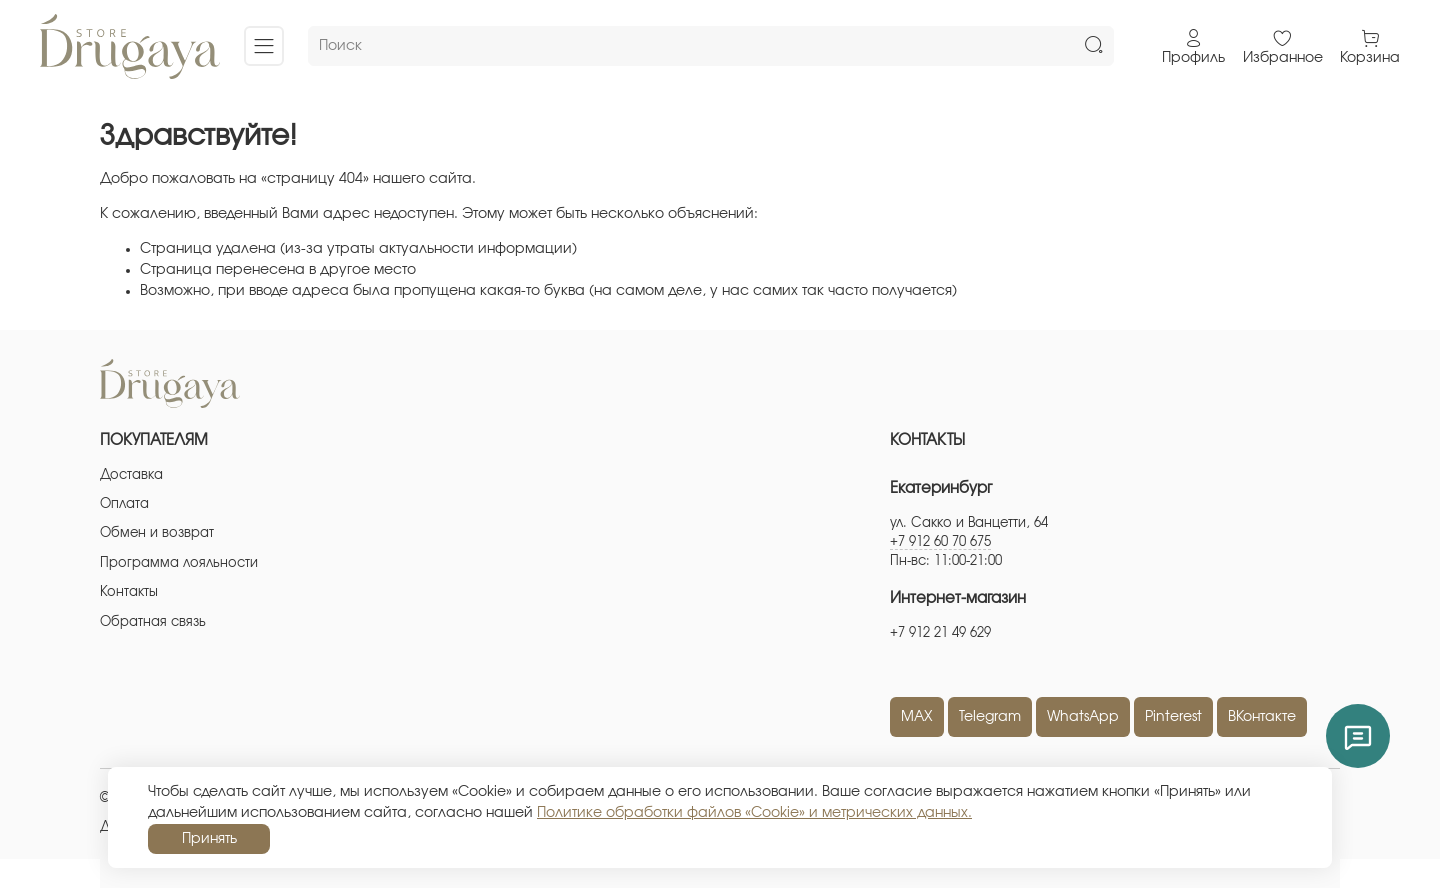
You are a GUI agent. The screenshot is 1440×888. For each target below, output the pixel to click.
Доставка (131, 475)
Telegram (990, 717)
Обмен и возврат (157, 533)
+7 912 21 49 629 (940, 633)
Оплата (124, 504)
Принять (209, 839)
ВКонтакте (1262, 717)
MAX (917, 717)
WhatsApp (1083, 717)
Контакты (129, 592)
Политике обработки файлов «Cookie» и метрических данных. (754, 813)
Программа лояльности (179, 563)
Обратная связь (153, 622)
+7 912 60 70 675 (940, 542)
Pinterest (1173, 717)
